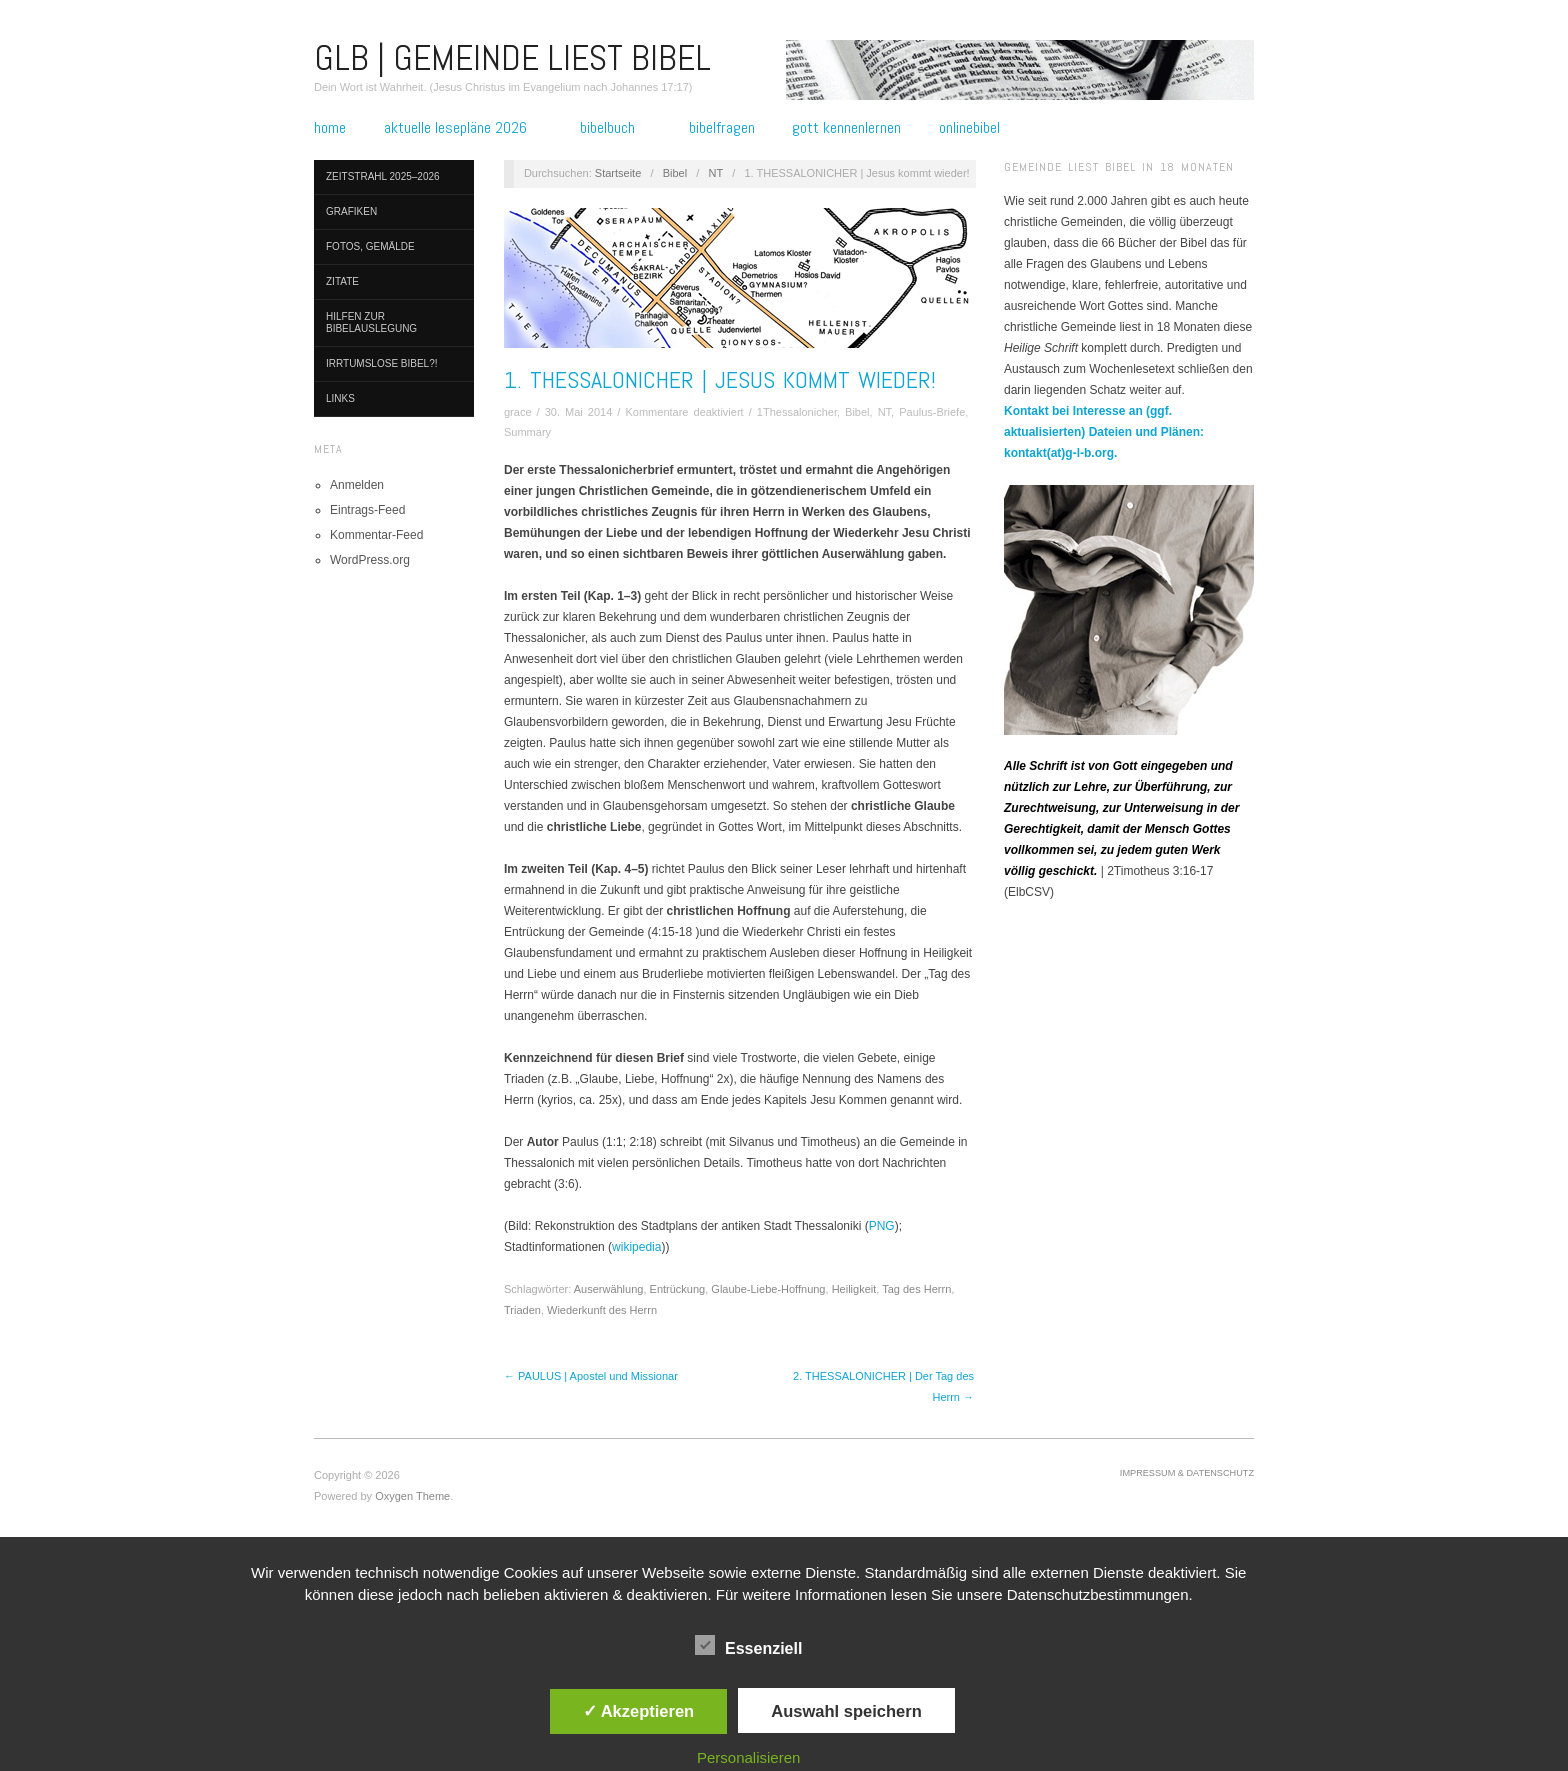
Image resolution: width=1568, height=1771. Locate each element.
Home (330, 128)
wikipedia (636, 1247)
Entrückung (678, 1289)
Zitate (342, 281)
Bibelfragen (722, 128)
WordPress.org (370, 560)
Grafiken (351, 211)
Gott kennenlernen (846, 128)
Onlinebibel (969, 128)
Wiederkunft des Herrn (602, 1310)
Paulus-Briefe (932, 412)
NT (716, 173)
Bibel (675, 173)
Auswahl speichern (846, 1711)
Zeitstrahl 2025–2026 (383, 176)
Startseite (618, 173)
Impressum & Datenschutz (1187, 1473)
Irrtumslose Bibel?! (382, 363)
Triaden (522, 1310)
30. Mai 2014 (579, 412)
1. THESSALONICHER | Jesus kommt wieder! (720, 379)
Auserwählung (609, 1289)
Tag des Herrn (916, 1289)
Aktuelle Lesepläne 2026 (455, 128)
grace (518, 412)
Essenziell (748, 1645)
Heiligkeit (854, 1289)
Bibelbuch (607, 128)
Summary (527, 432)
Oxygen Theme (412, 1496)
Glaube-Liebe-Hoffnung (768, 1289)
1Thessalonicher (797, 412)
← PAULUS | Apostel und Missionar (591, 1376)
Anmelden (357, 485)
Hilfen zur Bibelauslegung (371, 322)
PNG (882, 1226)
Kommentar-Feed (376, 535)
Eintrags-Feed (367, 510)
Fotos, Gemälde (370, 246)
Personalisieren (748, 1757)
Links (340, 398)
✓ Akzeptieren (639, 1711)
